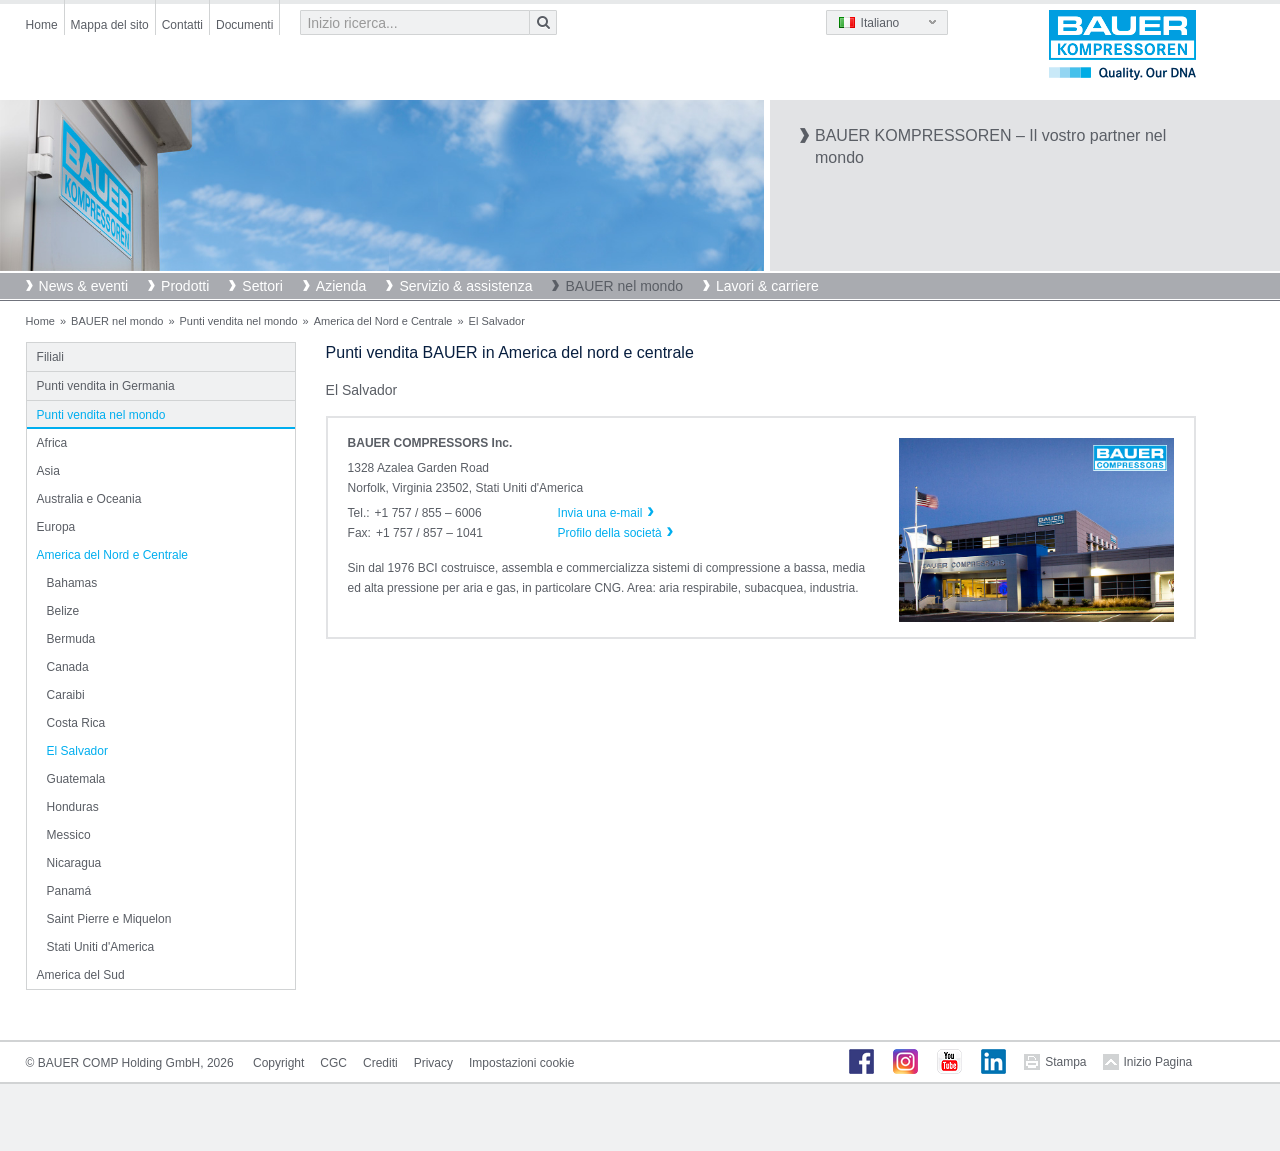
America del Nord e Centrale (383, 321)
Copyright (278, 1063)
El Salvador (77, 751)
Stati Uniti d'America (101, 947)
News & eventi (83, 286)
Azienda (341, 286)
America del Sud (81, 975)
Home (42, 25)
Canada (68, 667)
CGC (333, 1063)
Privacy (433, 1063)
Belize (63, 611)
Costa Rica (76, 723)
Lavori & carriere (767, 286)
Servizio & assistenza (465, 286)
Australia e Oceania (89, 499)
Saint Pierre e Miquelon (109, 919)
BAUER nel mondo (624, 286)
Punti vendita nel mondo (239, 321)
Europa (56, 527)
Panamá (69, 891)
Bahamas (72, 583)
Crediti (380, 1063)
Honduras (73, 807)
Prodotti (185, 286)
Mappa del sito (110, 25)
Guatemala (76, 779)
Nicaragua (74, 863)
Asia (48, 471)
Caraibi (66, 695)
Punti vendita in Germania (106, 386)
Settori (262, 286)
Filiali (50, 357)
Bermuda (71, 639)
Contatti (182, 25)
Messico (69, 835)
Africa (52, 443)
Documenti (244, 25)
